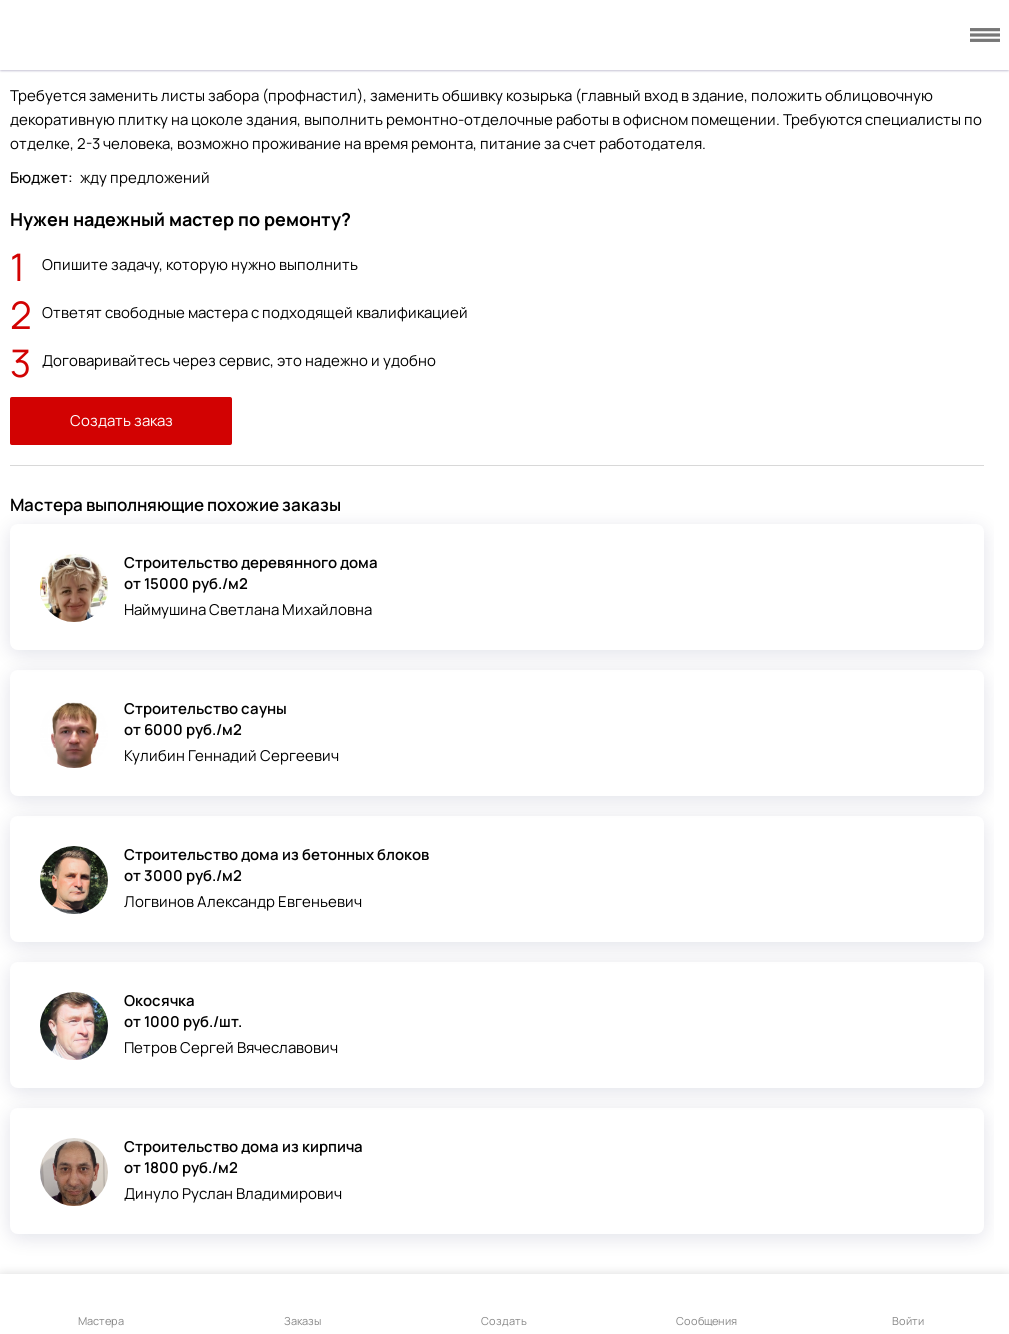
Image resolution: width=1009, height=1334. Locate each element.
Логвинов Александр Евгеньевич (243, 901)
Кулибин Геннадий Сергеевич (231, 755)
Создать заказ (121, 420)
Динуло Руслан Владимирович (233, 1193)
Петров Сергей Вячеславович (231, 1047)
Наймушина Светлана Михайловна (248, 609)
